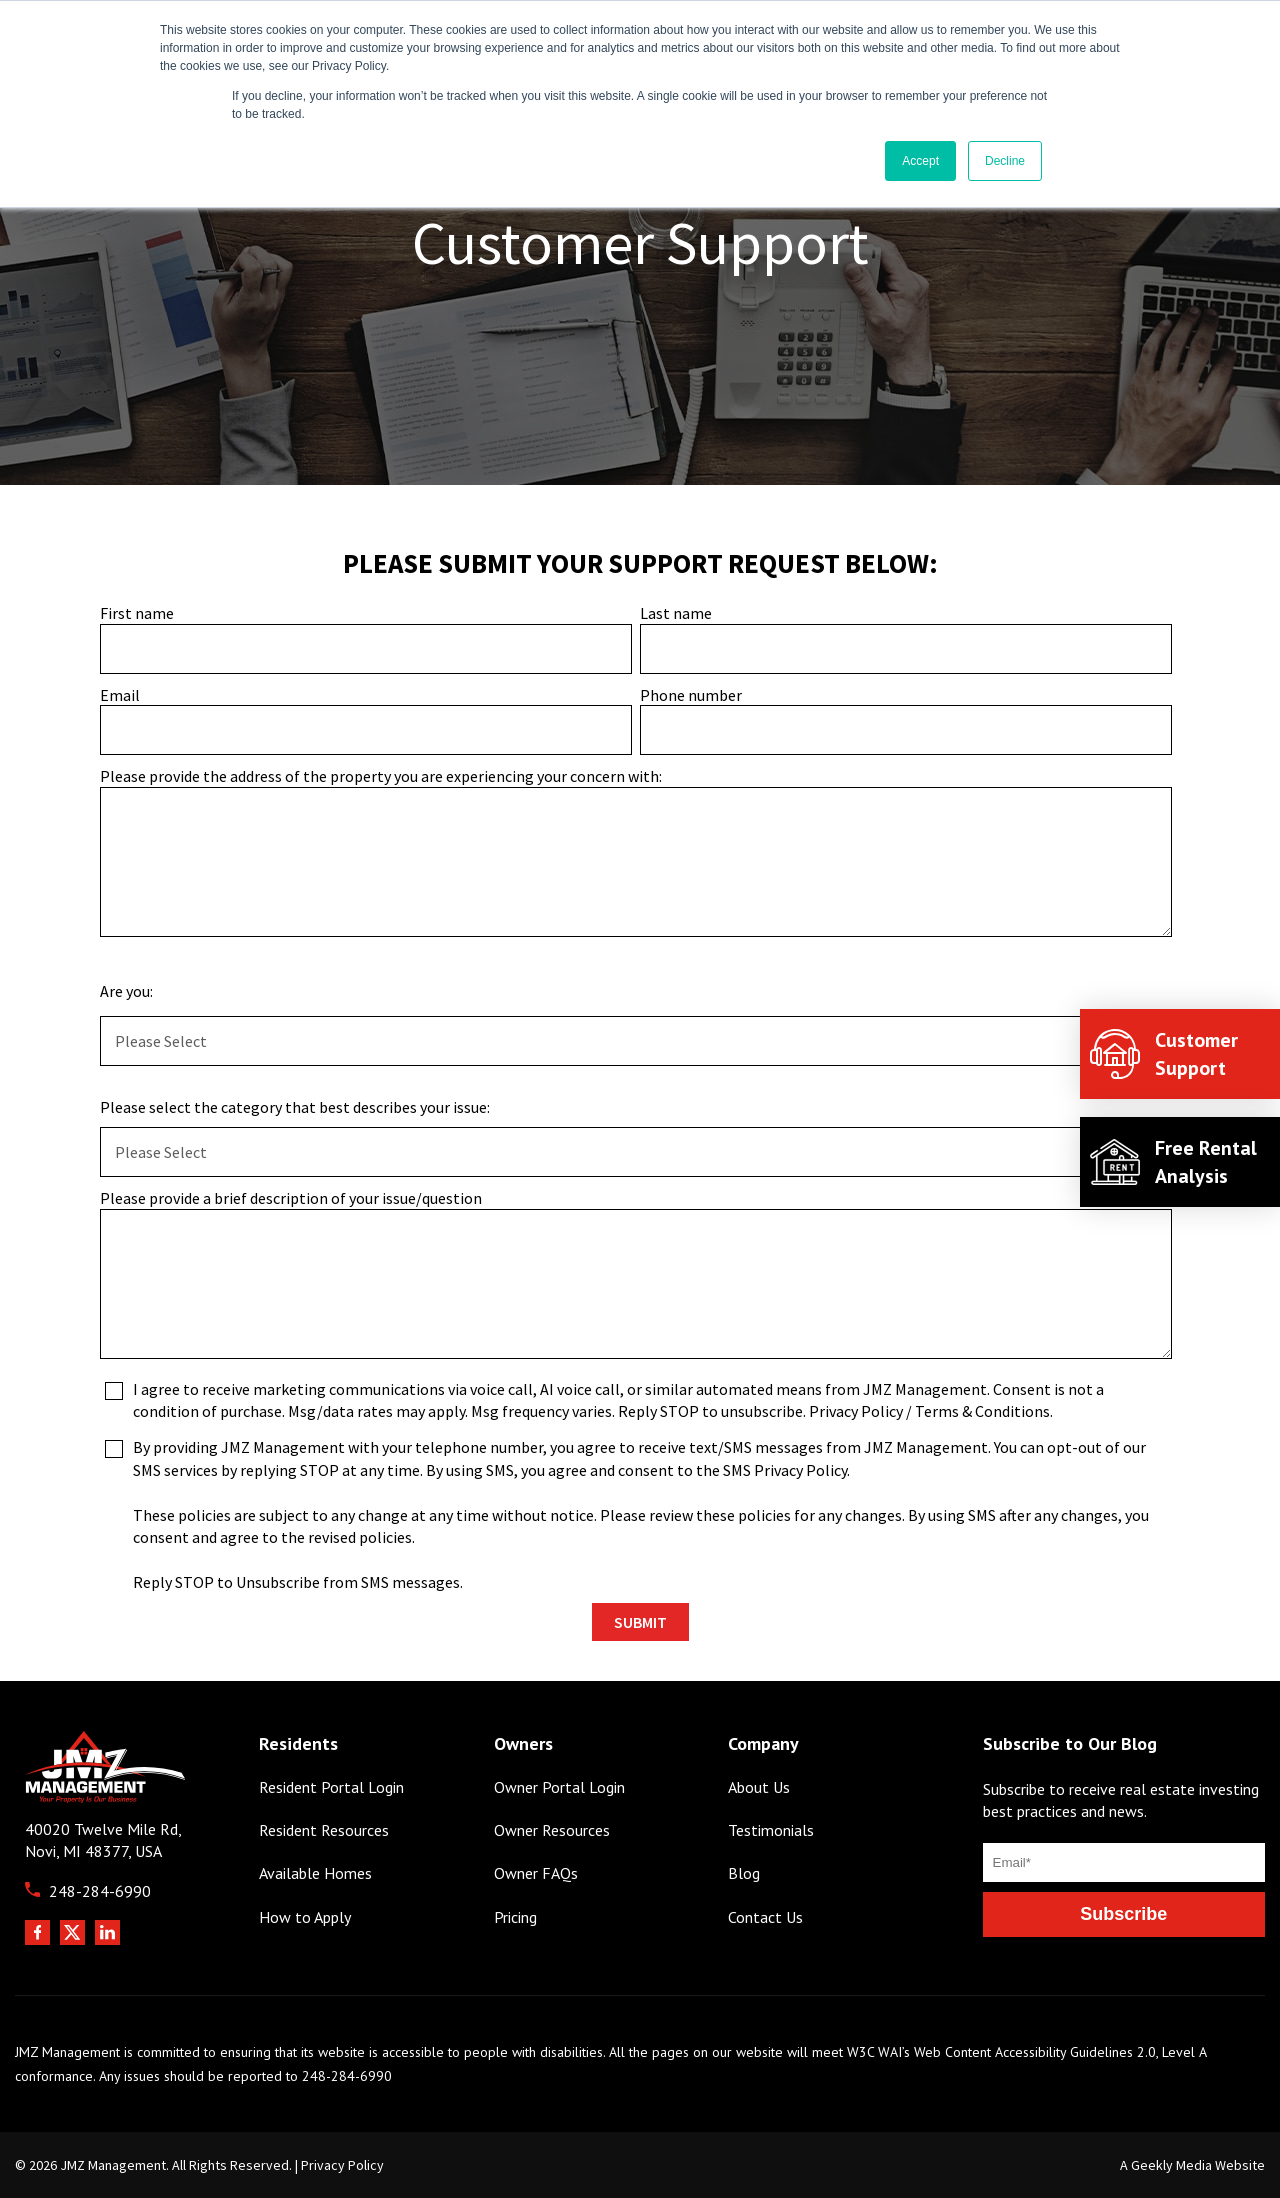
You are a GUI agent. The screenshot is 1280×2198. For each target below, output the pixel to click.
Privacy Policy (342, 2165)
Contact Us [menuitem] (765, 1917)
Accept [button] (920, 161)
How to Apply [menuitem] (305, 1917)
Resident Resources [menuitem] (324, 1830)
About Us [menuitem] (759, 1787)
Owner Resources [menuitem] (552, 1830)
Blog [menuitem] (744, 1873)
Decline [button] (1005, 161)
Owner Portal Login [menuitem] (559, 1787)
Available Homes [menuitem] (315, 1873)
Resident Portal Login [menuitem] (331, 1787)
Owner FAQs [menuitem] (536, 1873)
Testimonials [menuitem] (771, 1830)
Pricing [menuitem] (515, 1917)
